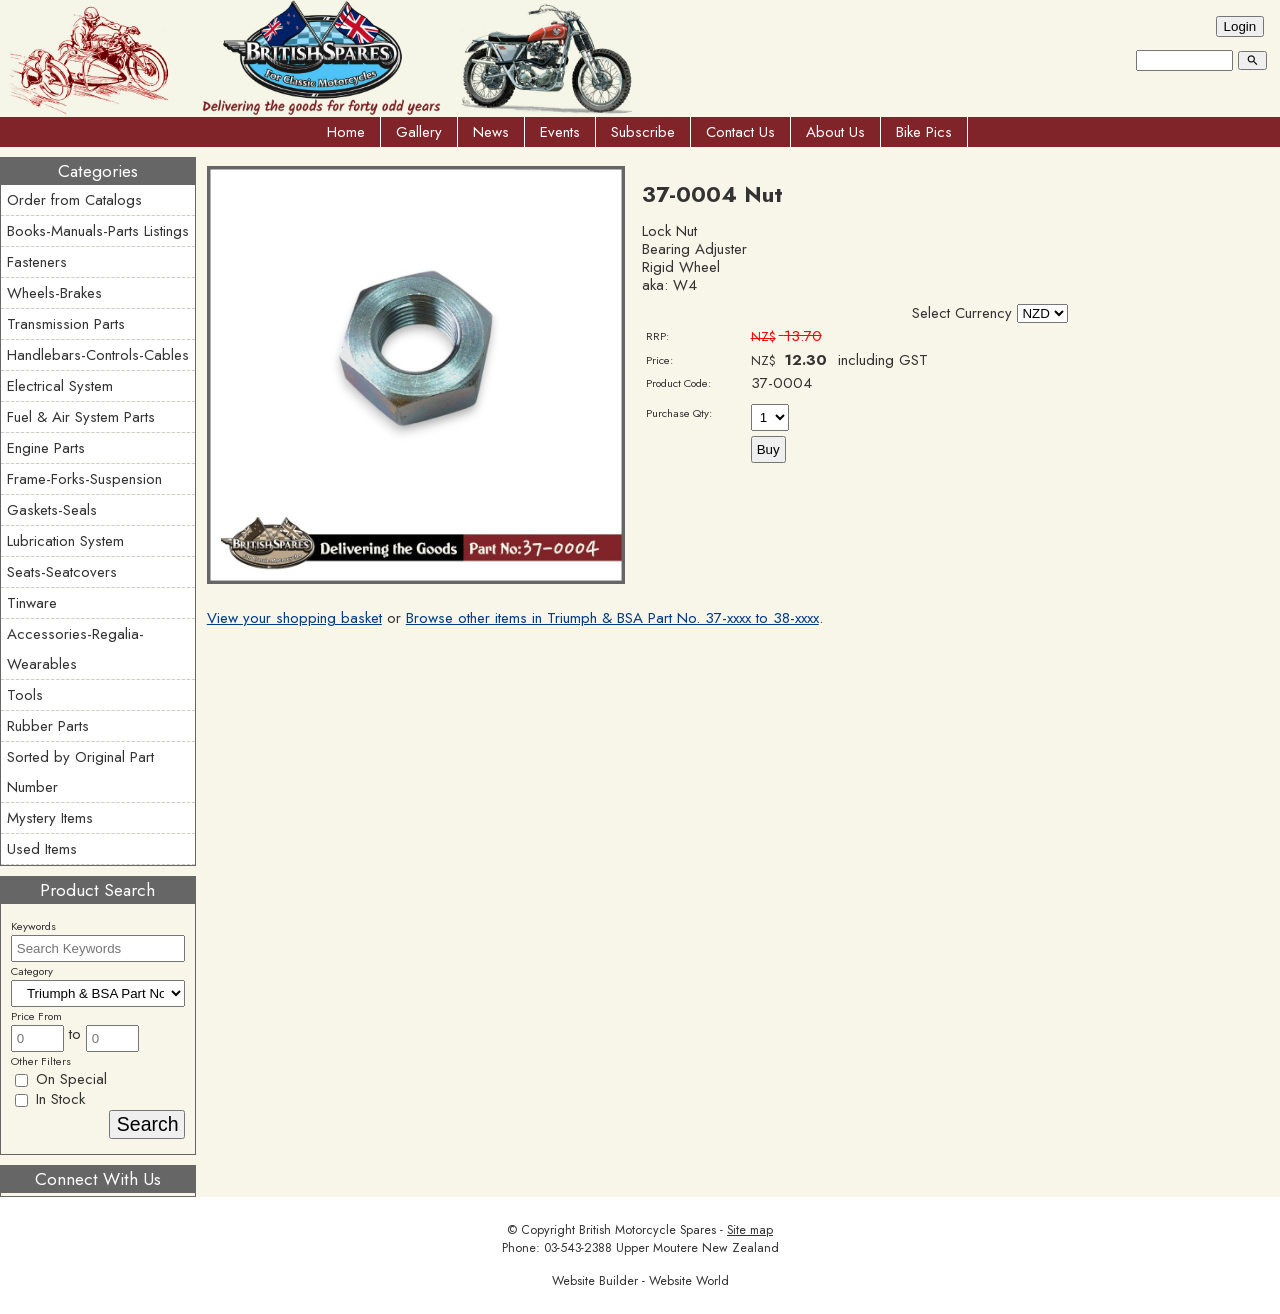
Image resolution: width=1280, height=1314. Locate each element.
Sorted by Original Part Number (80, 772)
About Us (835, 132)
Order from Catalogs (74, 200)
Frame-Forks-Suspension (84, 479)
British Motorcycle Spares (647, 1230)
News (491, 132)
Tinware (32, 603)
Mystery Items (50, 818)
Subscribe (643, 132)
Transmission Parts (66, 324)
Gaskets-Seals (52, 510)
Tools (25, 695)
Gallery (419, 132)
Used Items (42, 849)
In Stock (50, 1099)
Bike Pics (924, 132)
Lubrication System (65, 541)
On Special (61, 1079)
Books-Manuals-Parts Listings (98, 231)
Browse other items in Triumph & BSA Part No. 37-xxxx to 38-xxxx (612, 618)
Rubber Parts (48, 726)
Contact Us (740, 132)
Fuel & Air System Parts (81, 417)
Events (560, 132)
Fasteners (37, 262)
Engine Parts (46, 448)
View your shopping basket (294, 618)
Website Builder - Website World (640, 1281)
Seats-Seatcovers (62, 572)
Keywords (33, 926)
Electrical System (60, 386)
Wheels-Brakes (54, 293)
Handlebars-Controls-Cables (98, 355)
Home (346, 132)
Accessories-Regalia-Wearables (75, 649)
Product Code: (678, 383)
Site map (750, 1230)
